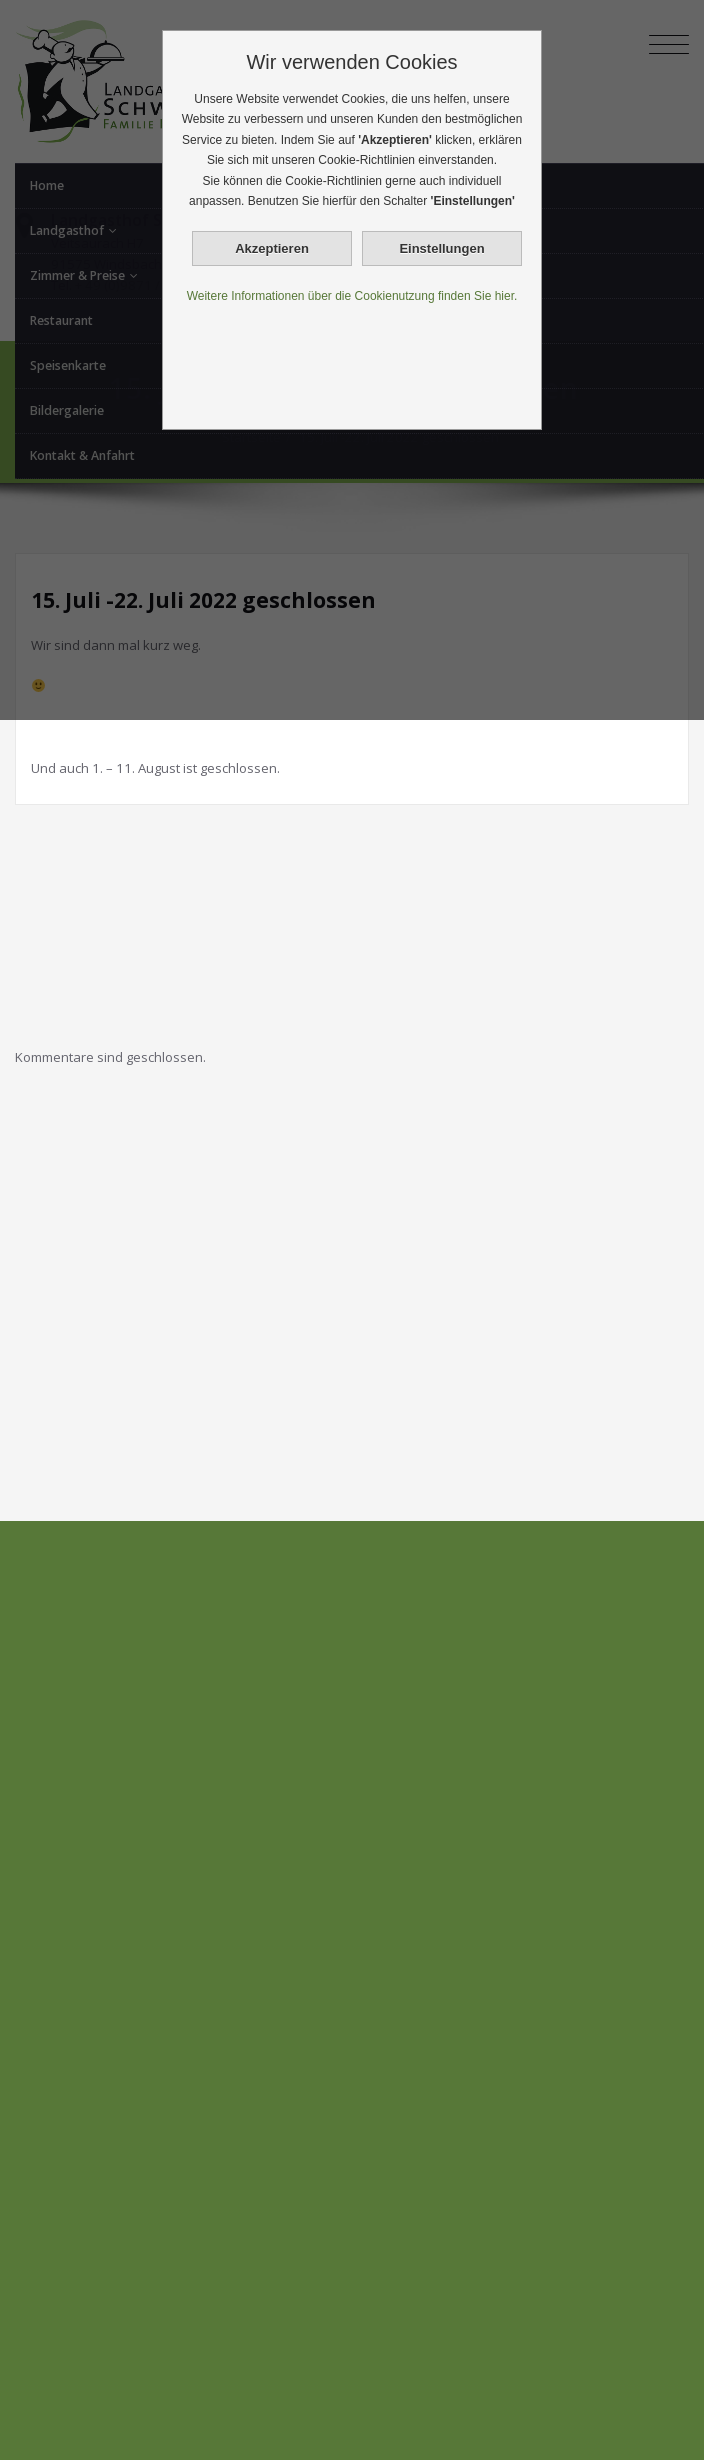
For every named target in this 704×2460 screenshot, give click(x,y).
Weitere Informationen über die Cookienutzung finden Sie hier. (352, 296)
